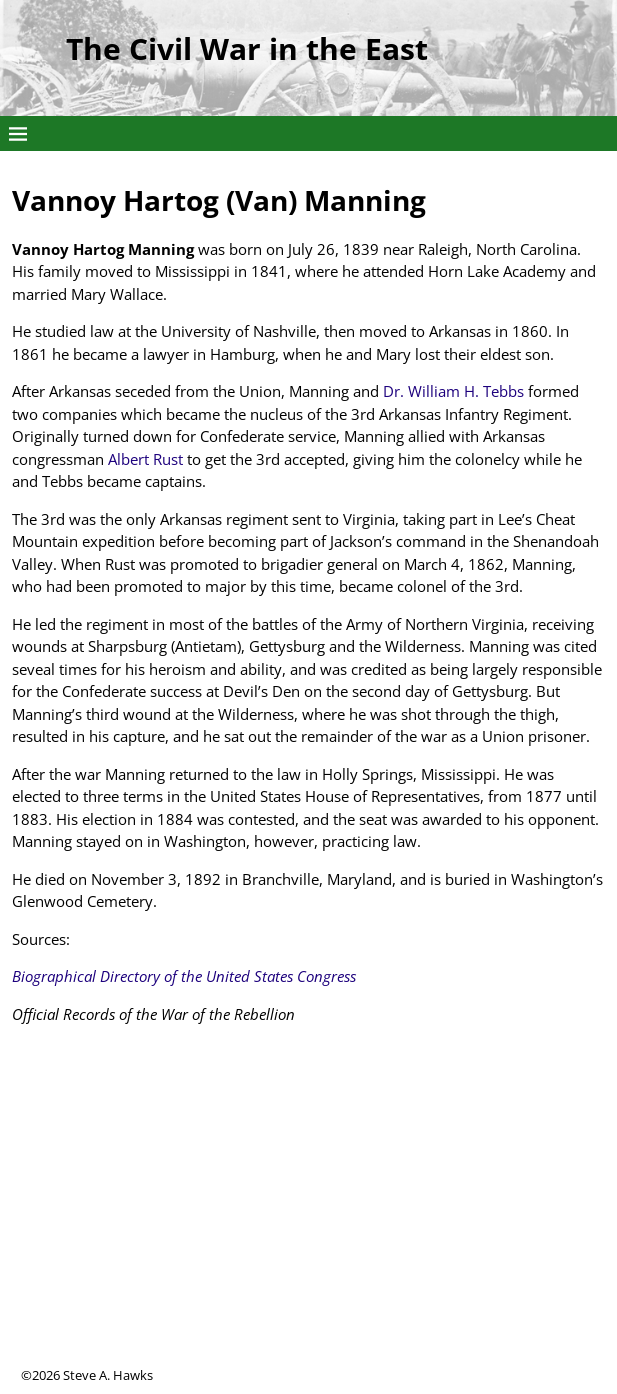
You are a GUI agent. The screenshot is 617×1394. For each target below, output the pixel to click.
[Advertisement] (308, 1226)
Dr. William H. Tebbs (453, 391)
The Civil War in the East (247, 48)
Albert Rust (145, 459)
